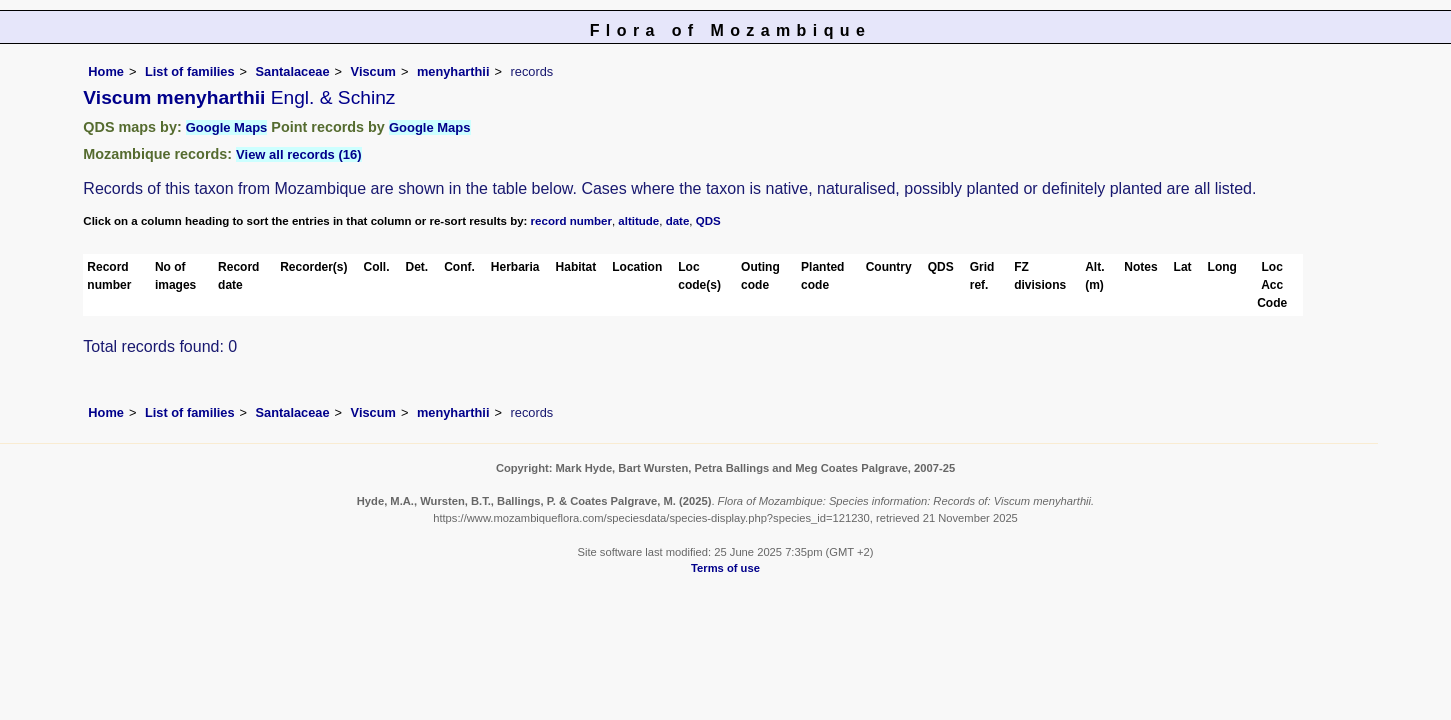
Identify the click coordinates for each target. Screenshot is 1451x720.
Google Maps (227, 127)
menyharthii (453, 71)
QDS (708, 221)
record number (571, 221)
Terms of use (725, 568)
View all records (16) (299, 154)
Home (106, 71)
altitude (638, 221)
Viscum (373, 71)
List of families (190, 71)
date (678, 221)
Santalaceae (293, 71)
